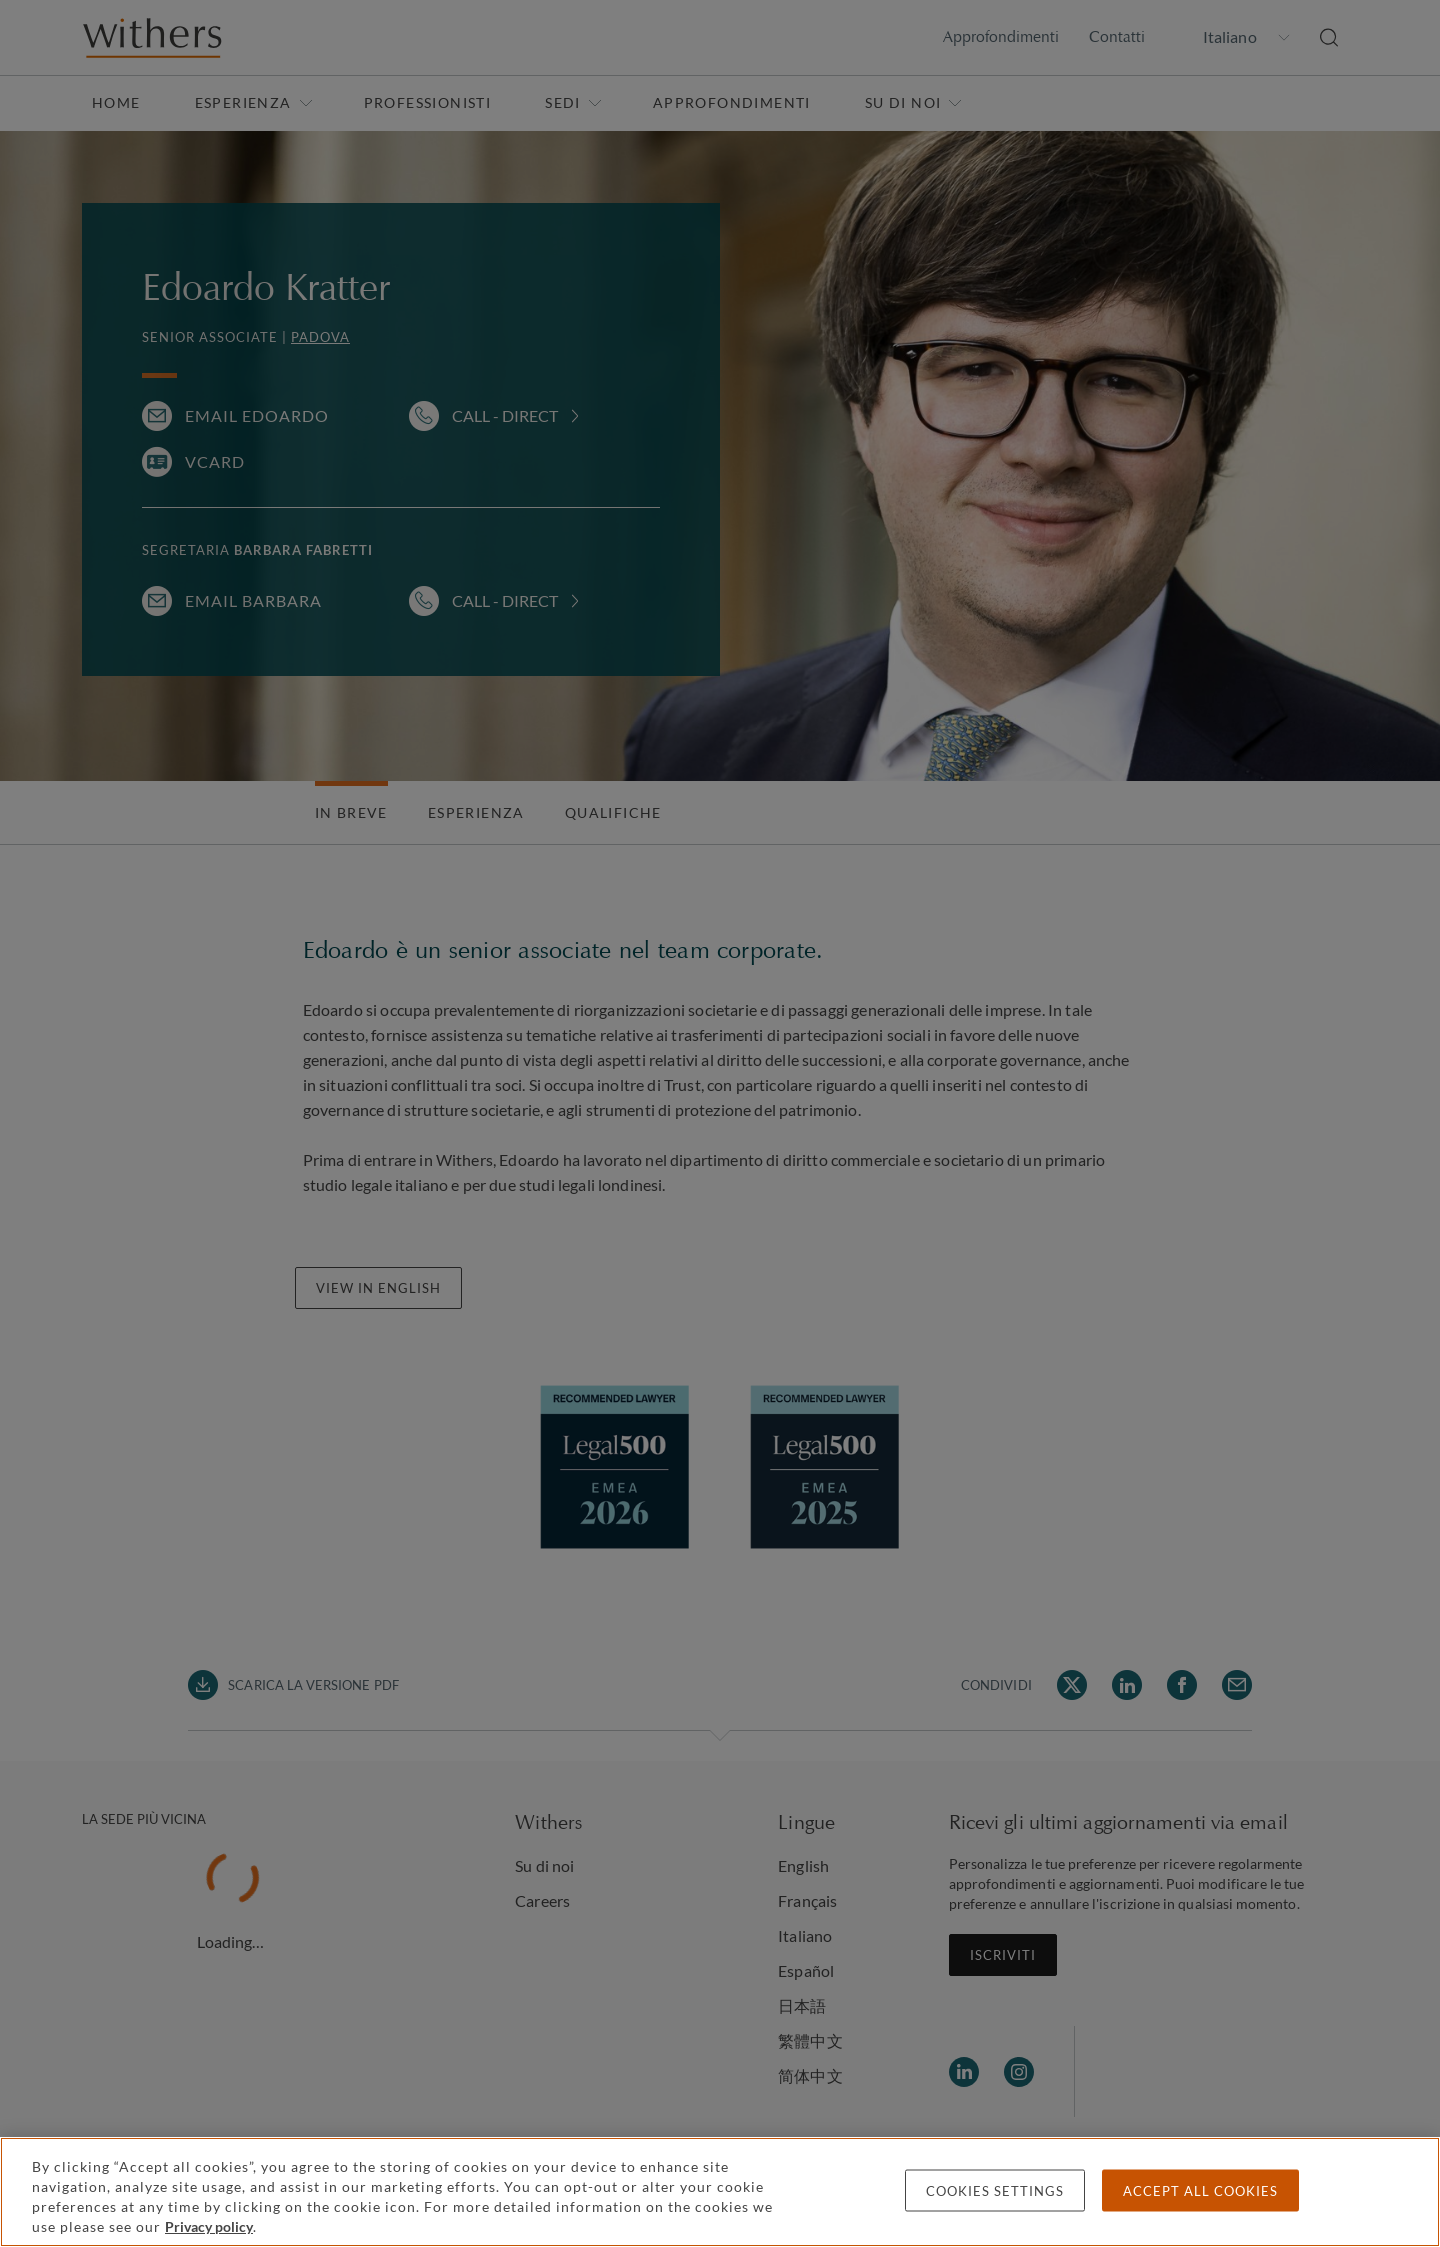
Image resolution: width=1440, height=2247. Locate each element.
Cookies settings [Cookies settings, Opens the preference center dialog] (995, 2191)
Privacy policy (209, 2226)
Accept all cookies (1200, 2191)
